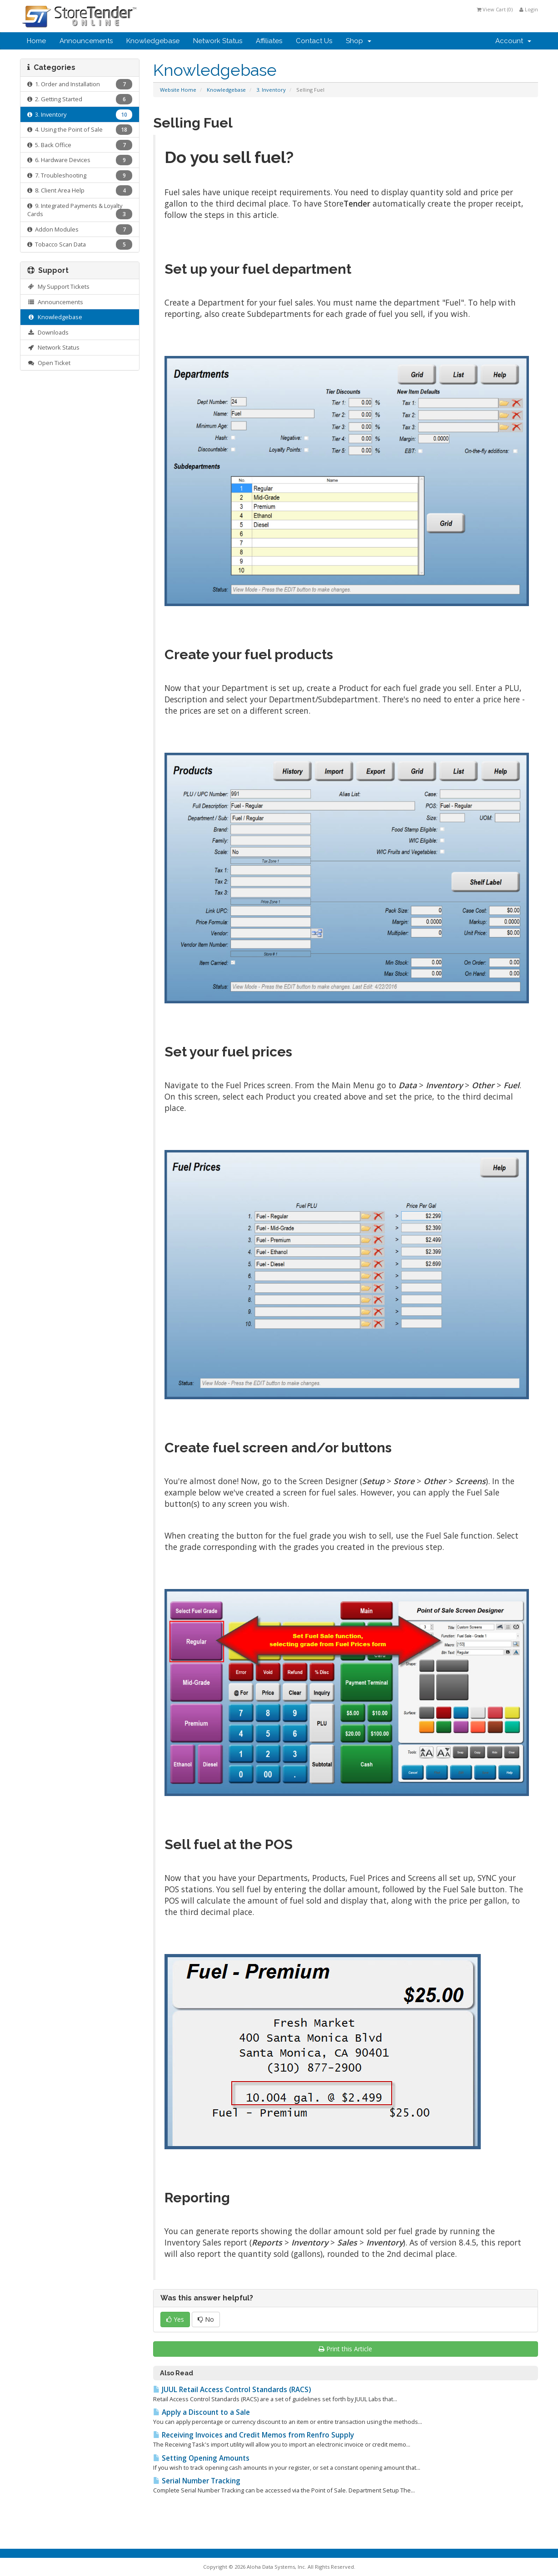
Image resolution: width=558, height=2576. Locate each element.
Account (513, 41)
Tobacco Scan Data (79, 244)
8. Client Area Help (79, 190)
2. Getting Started (79, 99)
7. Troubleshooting (79, 175)
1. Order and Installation (79, 84)
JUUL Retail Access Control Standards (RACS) (232, 2389)
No (206, 2319)
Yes (175, 2319)
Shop (358, 41)
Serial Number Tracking (196, 2481)
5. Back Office (79, 145)
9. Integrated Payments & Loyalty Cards (79, 211)
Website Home (178, 89)
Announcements (86, 41)
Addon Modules (79, 229)
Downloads (48, 332)
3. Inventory (271, 89)
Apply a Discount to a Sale (201, 2412)
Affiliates (269, 41)
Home (36, 41)
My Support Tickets (58, 286)
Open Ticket (48, 363)
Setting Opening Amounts (201, 2458)
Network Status (217, 41)
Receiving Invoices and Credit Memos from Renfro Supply (253, 2435)
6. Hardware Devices (79, 160)
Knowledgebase (152, 41)
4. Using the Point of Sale (79, 129)
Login (528, 9)
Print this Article (345, 2348)
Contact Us (314, 41)
